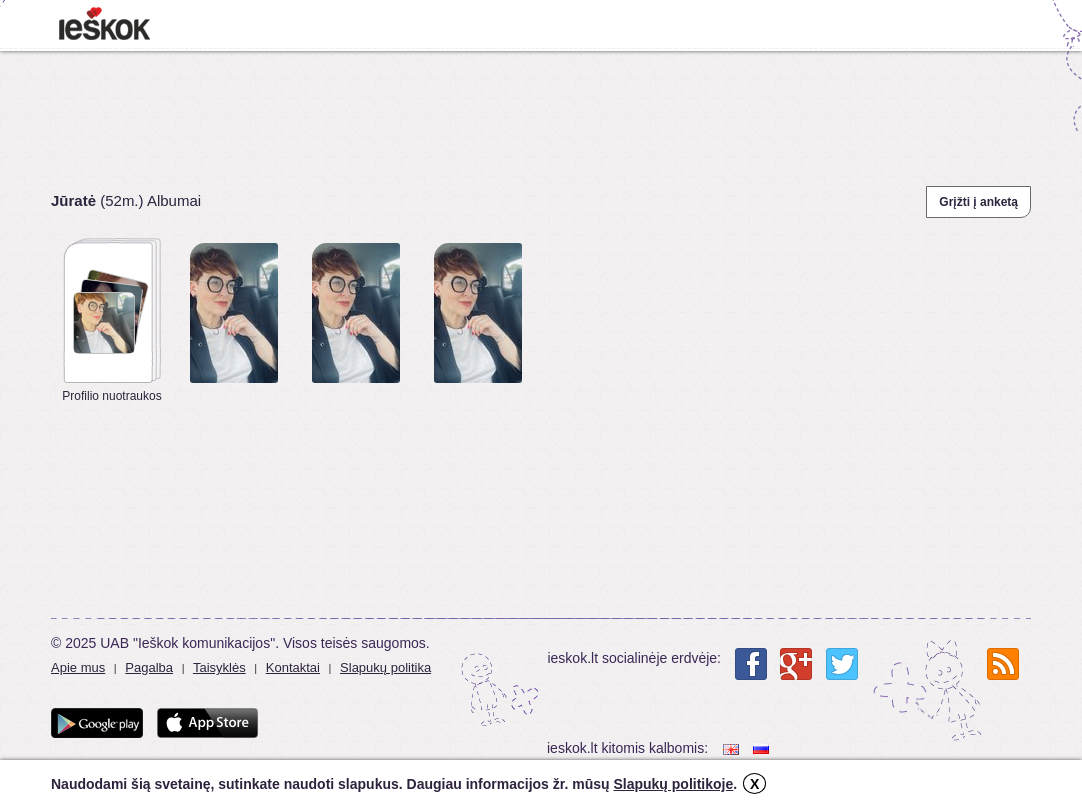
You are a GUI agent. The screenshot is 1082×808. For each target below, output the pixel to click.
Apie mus (78, 667)
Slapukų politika (385, 667)
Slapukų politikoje (673, 784)
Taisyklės (219, 667)
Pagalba (149, 667)
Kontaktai (293, 667)
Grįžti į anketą (978, 202)
